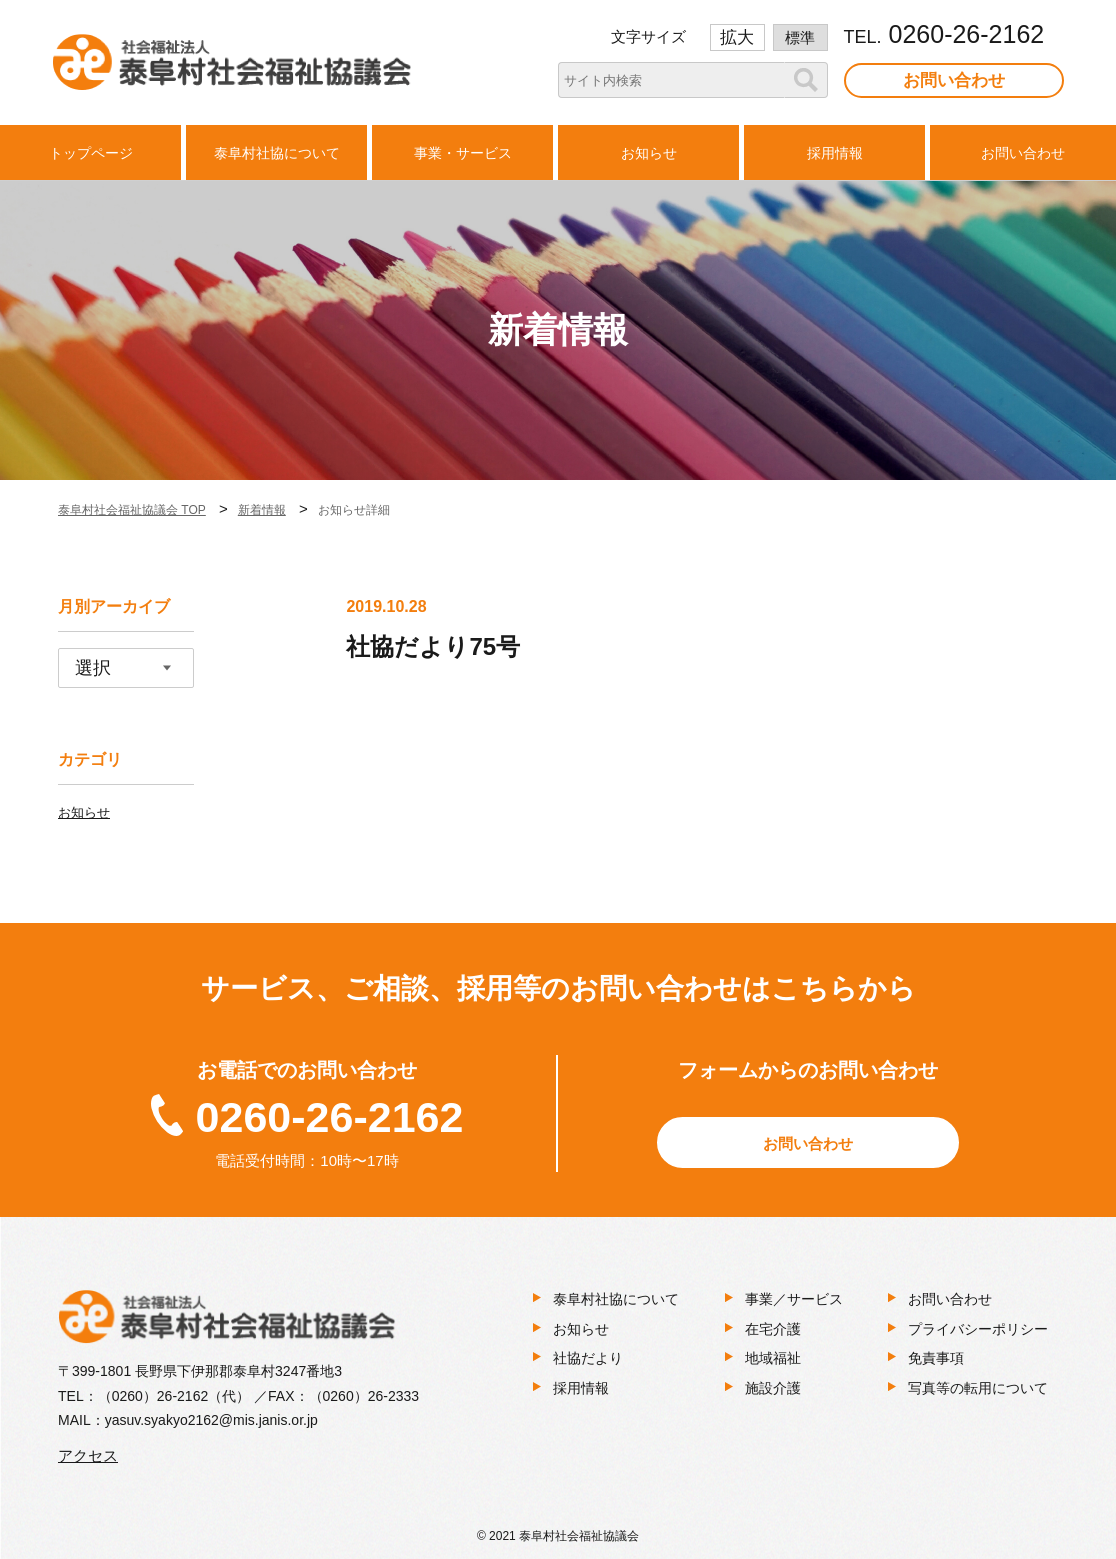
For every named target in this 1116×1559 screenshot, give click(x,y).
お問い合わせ (954, 80)
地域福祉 (773, 1358)
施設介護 (773, 1388)
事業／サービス (794, 1299)
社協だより (588, 1358)
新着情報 (262, 510)
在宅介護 (773, 1329)
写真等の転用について (978, 1388)
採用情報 (581, 1388)
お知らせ (84, 812)
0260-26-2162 (330, 1117)
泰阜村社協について (616, 1299)
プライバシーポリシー (978, 1329)
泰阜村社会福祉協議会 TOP (132, 510)
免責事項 (936, 1358)
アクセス (88, 1455)
